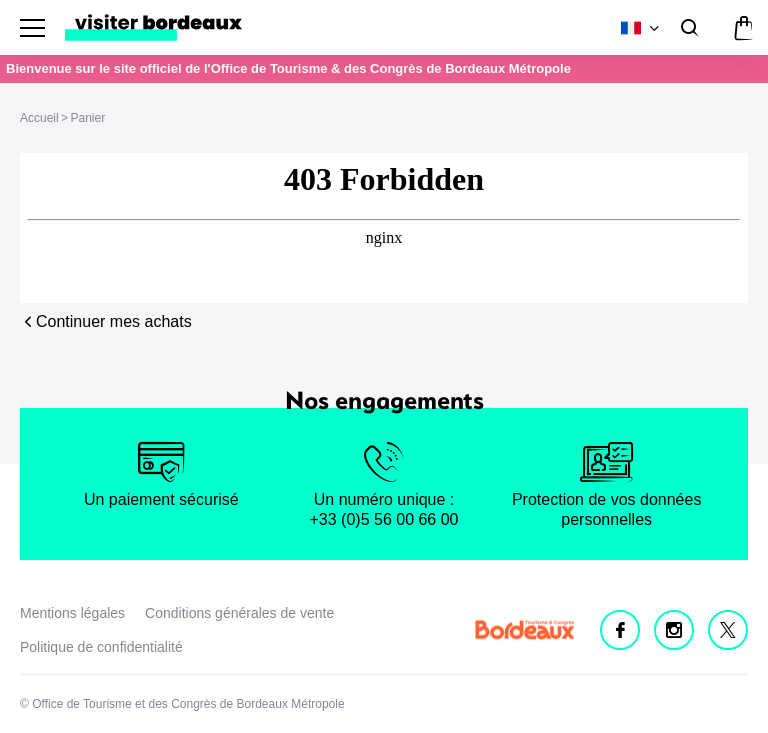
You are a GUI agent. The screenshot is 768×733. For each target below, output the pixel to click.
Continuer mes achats (114, 321)
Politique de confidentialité (101, 647)
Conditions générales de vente (239, 613)
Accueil (39, 118)
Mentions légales (72, 613)
